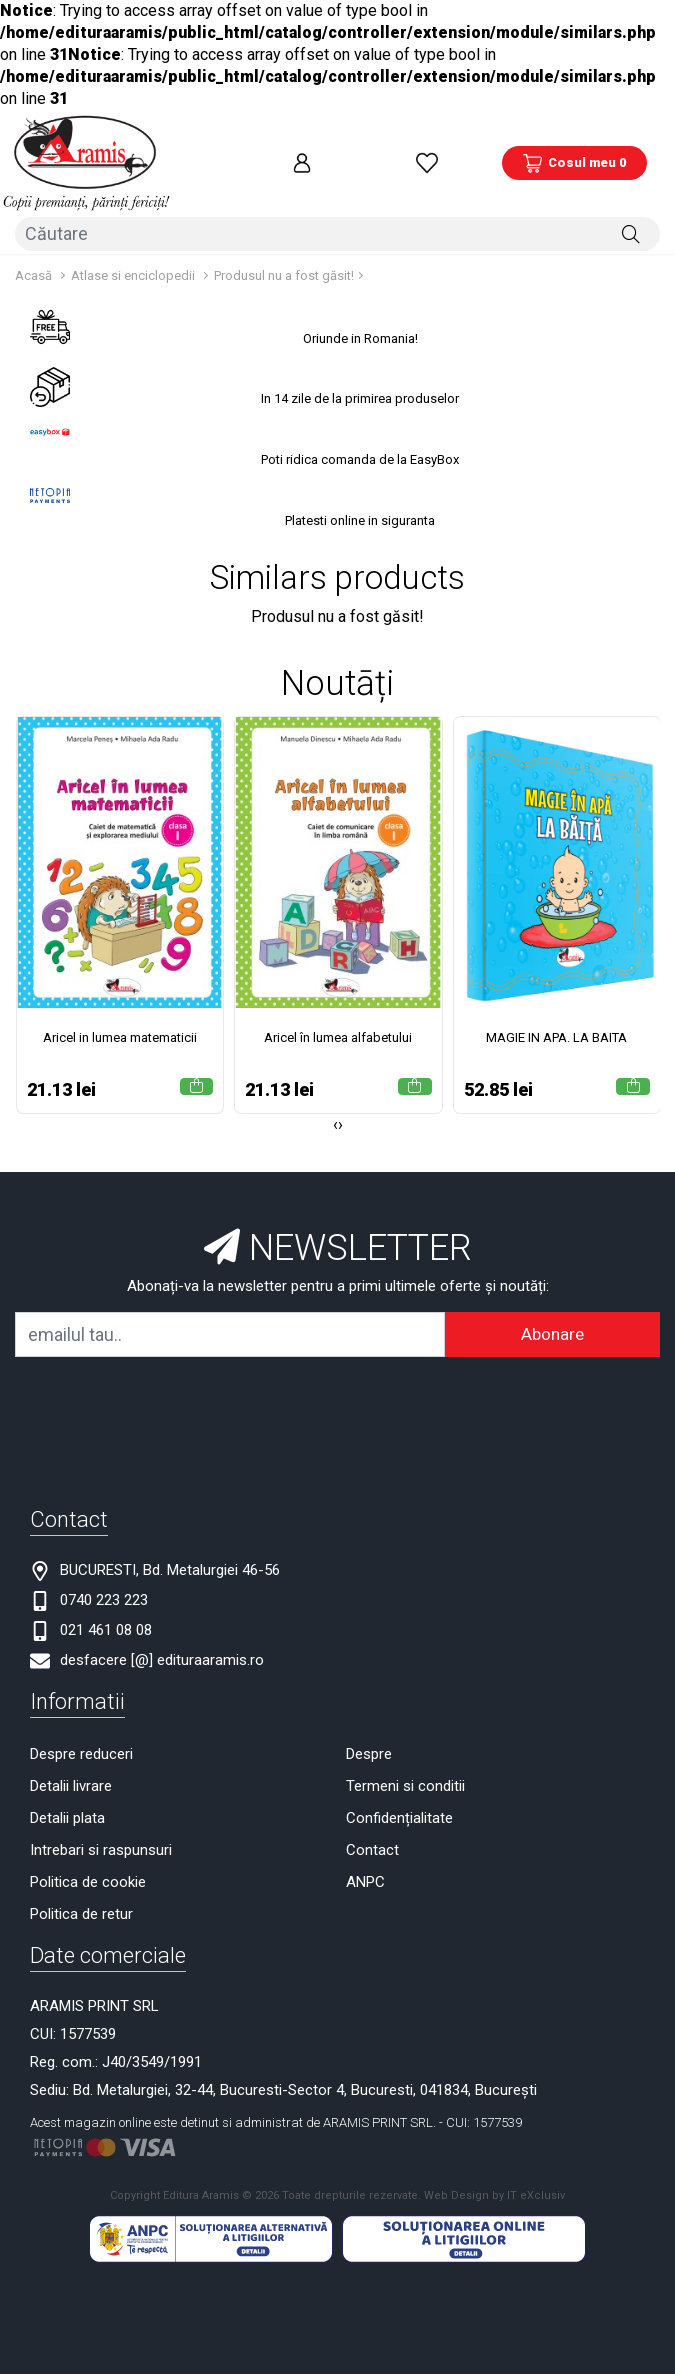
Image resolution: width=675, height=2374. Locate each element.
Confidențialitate (399, 1798)
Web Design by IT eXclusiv (494, 2175)
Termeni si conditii (405, 1766)
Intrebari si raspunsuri (101, 1830)
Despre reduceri (81, 1734)
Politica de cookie (88, 1862)
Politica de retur (81, 1894)
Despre (369, 1734)
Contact (372, 1830)
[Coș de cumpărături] (574, 155)
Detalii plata (67, 1798)
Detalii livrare (71, 1766)
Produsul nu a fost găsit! (284, 255)
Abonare (552, 1314)
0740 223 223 (104, 1580)
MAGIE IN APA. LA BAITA (556, 1018)
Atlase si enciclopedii (133, 255)
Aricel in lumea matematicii (120, 1018)
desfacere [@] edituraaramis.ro (162, 1640)
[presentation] (335, 1105)
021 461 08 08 (106, 1610)
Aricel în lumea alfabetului (338, 1018)
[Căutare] (631, 216)
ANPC (365, 1862)
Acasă (33, 255)
